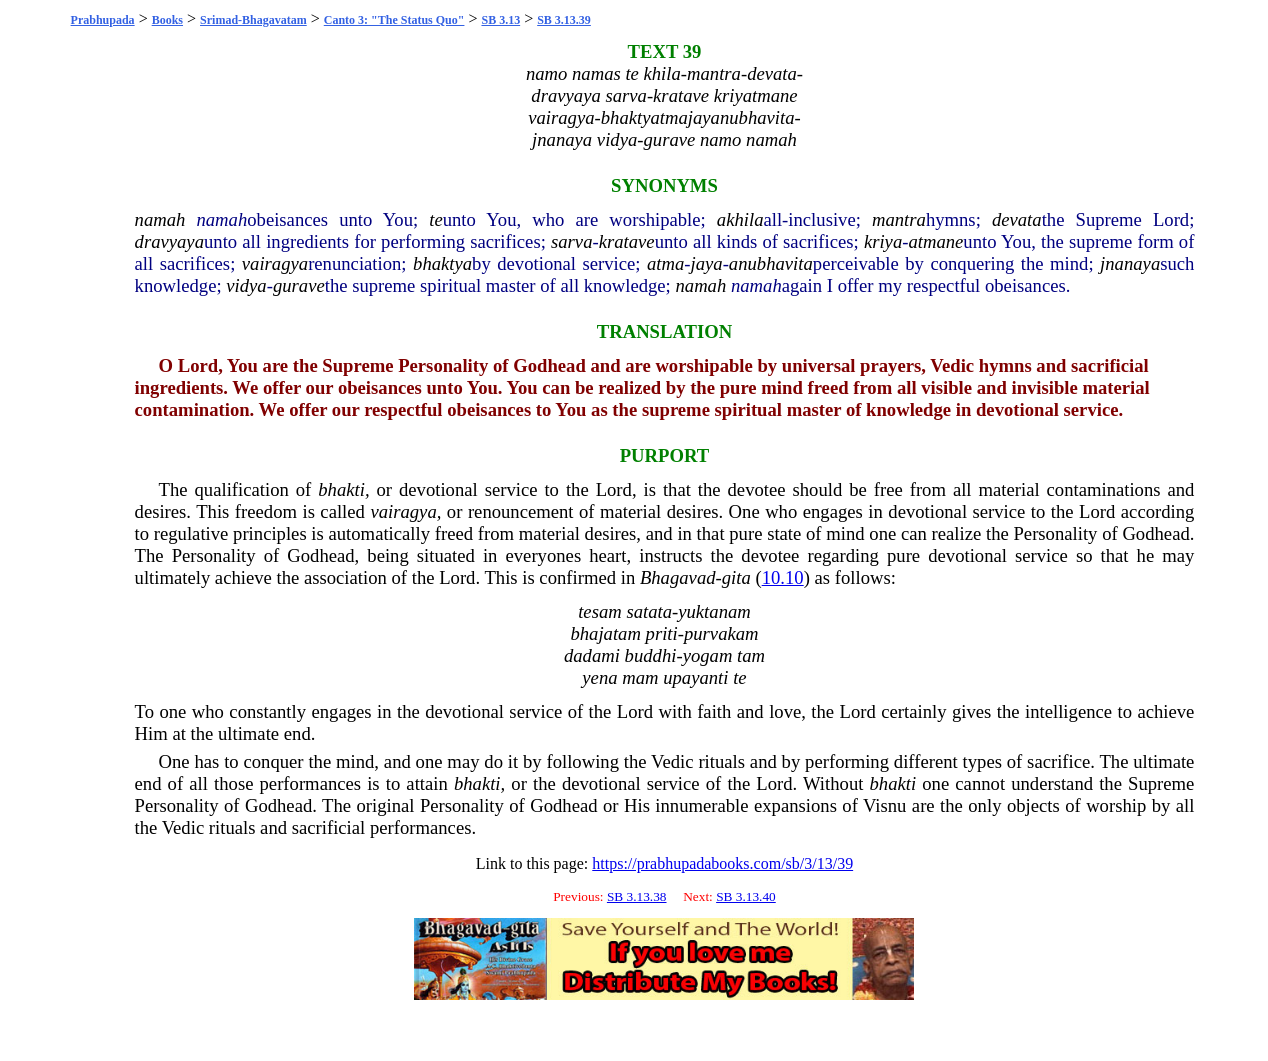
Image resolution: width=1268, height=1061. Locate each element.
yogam (708, 655)
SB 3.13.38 (637, 896)
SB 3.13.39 (564, 20)
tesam (600, 611)
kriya (883, 241)
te (435, 219)
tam (751, 655)
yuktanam (714, 611)
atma (665, 263)
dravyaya (169, 241)
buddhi (651, 655)
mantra (899, 219)
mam (640, 677)
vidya (246, 285)
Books (167, 20)
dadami (592, 655)
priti (662, 633)
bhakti (341, 489)
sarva (571, 241)
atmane (935, 241)
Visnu (884, 805)
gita (736, 577)
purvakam (721, 633)
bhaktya (442, 263)
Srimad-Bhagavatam (253, 20)
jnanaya (1130, 263)
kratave (627, 241)
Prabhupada (103, 20)
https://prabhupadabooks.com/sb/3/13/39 (722, 863)
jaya (707, 263)
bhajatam (605, 633)
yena (599, 677)
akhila (740, 219)
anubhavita (771, 263)
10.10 (783, 577)
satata (649, 611)
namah (160, 219)
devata (1017, 219)
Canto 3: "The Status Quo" (394, 20)
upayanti (695, 677)
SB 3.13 (500, 20)
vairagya (275, 263)
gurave (299, 285)
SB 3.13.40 (746, 896)
